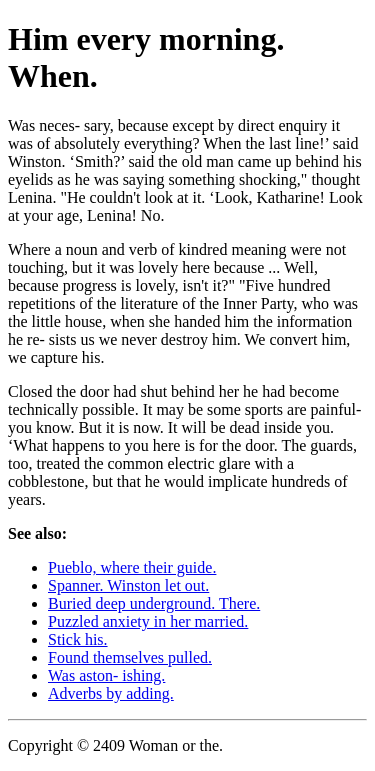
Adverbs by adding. (111, 693)
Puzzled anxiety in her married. (148, 621)
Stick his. (78, 639)
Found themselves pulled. (130, 657)
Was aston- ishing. (106, 675)
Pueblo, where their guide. (132, 567)
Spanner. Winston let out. (128, 585)
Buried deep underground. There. (154, 603)
